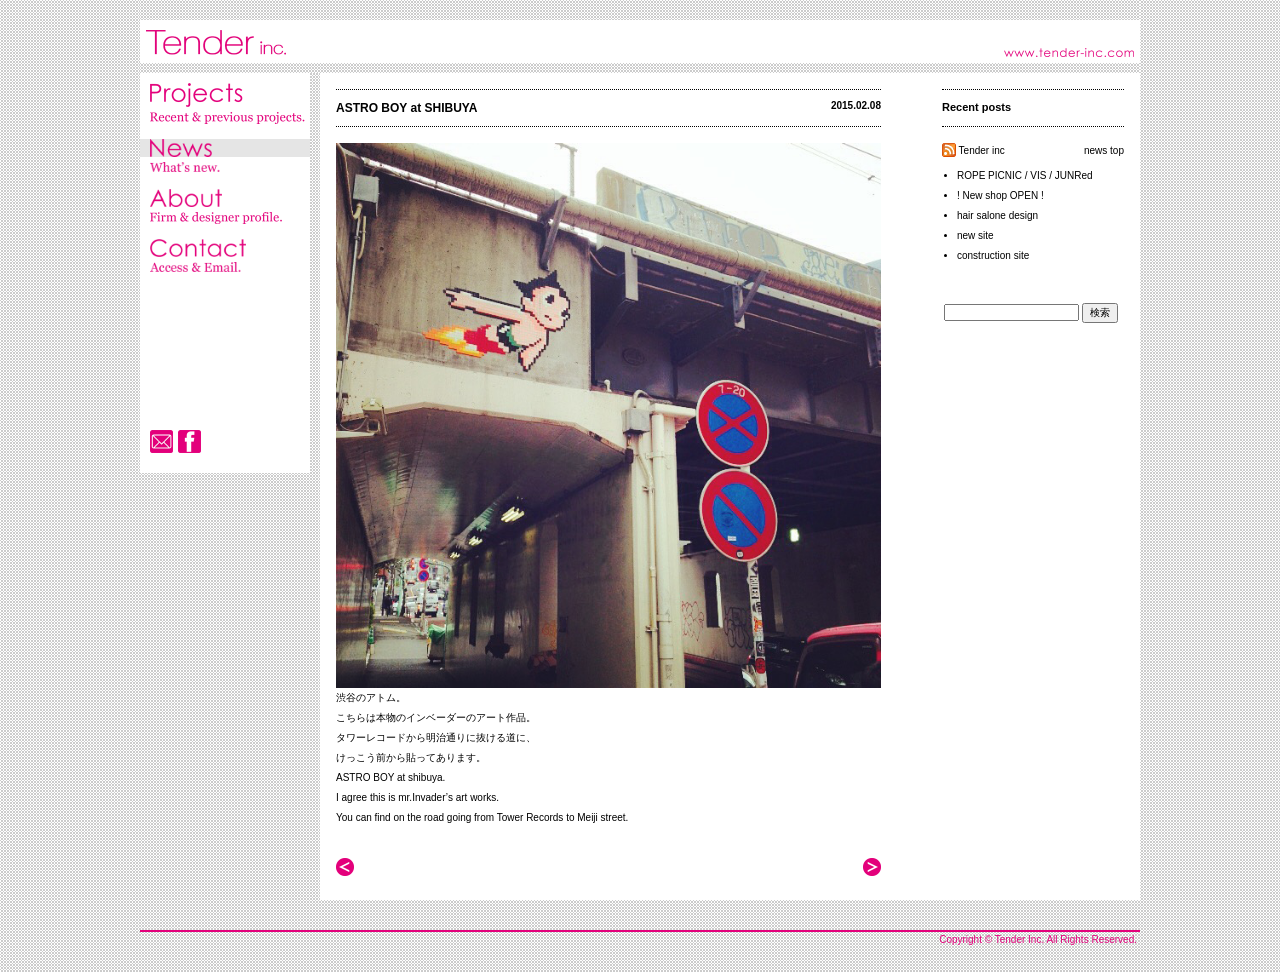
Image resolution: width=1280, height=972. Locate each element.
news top (1104, 150)
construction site (993, 255)
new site (975, 235)
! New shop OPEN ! (1000, 195)
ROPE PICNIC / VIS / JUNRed (1025, 175)
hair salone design (997, 215)
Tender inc (982, 150)
